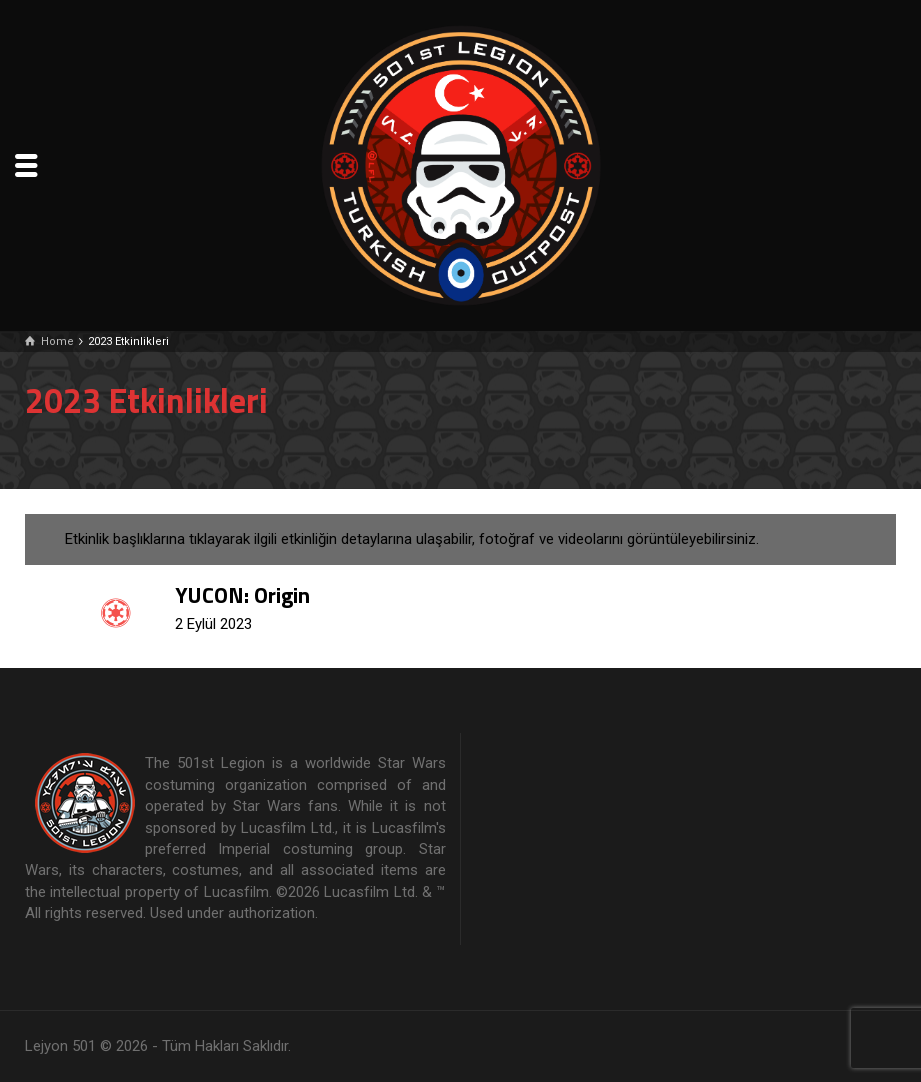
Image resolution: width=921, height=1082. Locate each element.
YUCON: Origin (242, 595)
